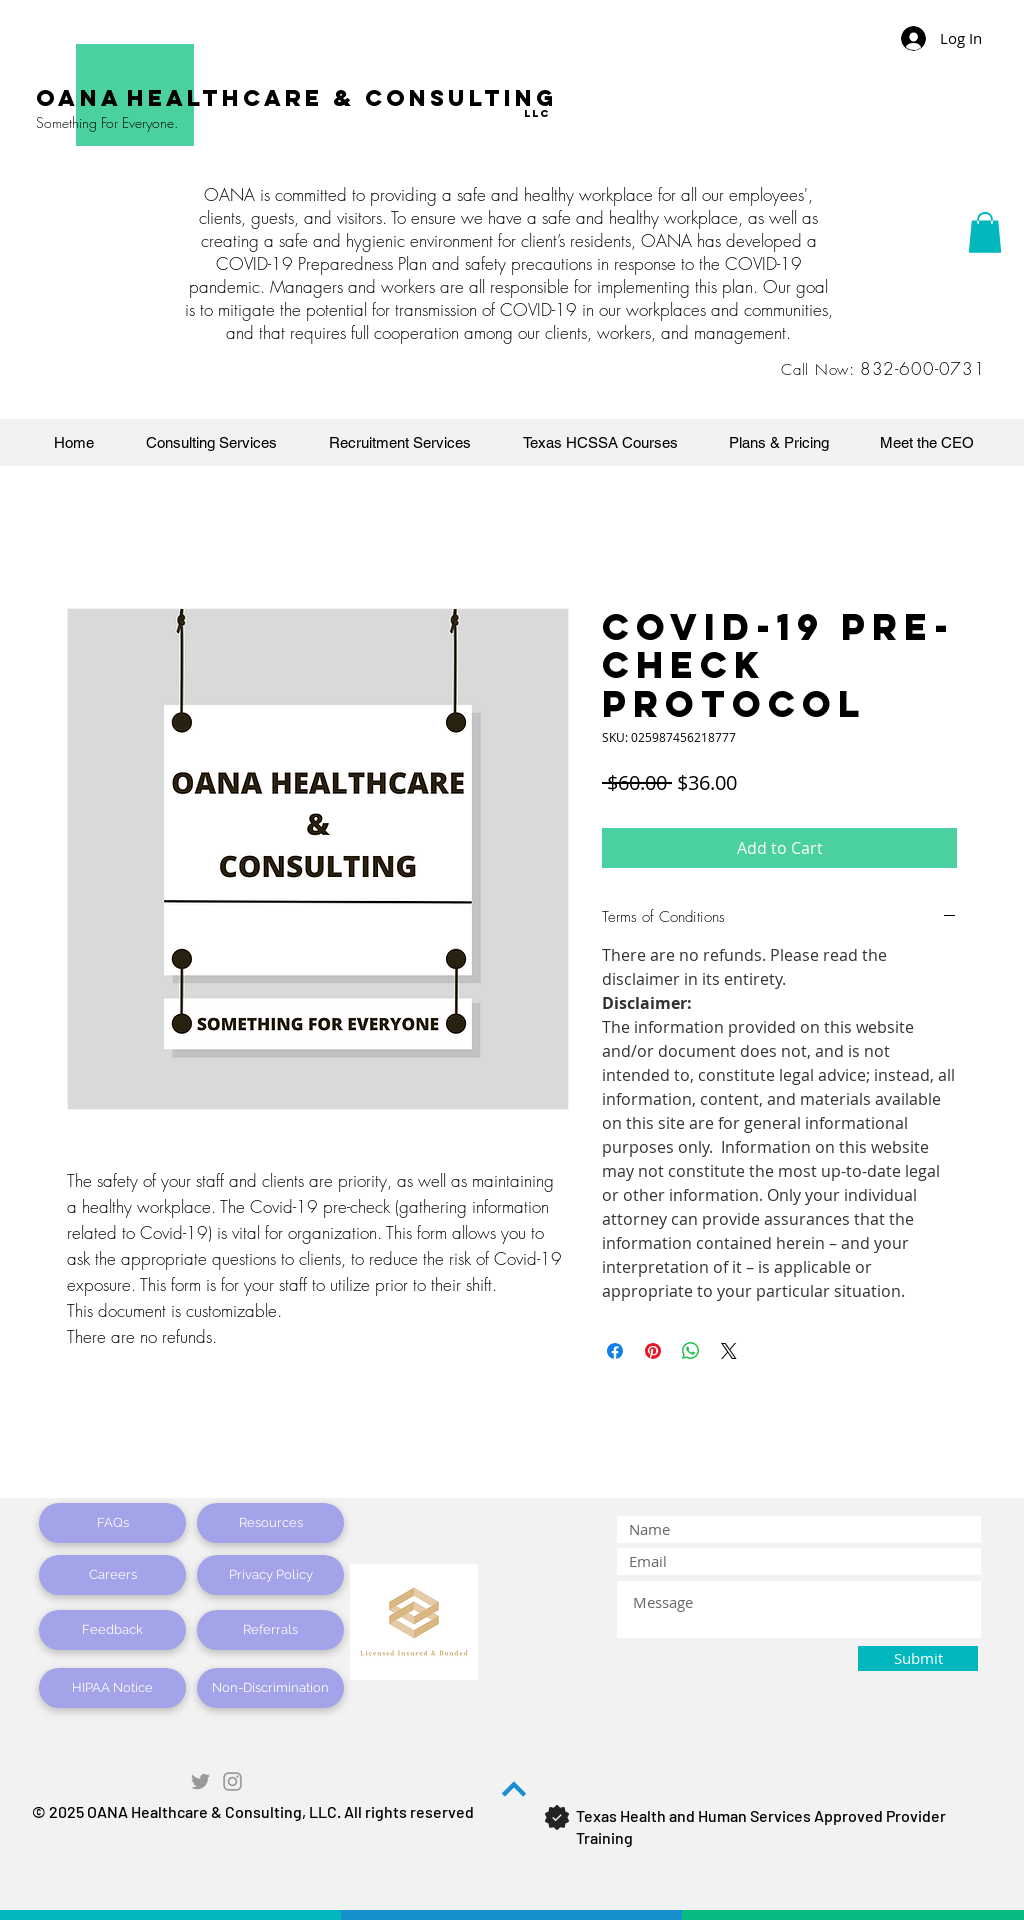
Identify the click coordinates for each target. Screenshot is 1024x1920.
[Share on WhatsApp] (691, 1351)
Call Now (815, 370)
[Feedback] (112, 1630)
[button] (985, 232)
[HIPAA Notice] (112, 1688)
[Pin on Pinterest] (653, 1351)
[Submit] (918, 1658)
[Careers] (112, 1575)
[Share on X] (729, 1351)
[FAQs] (112, 1523)
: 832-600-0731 (917, 368)
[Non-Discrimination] (270, 1688)
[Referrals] (270, 1630)
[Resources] (270, 1523)
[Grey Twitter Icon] (200, 1781)
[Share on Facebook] (615, 1351)
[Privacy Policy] (270, 1575)
